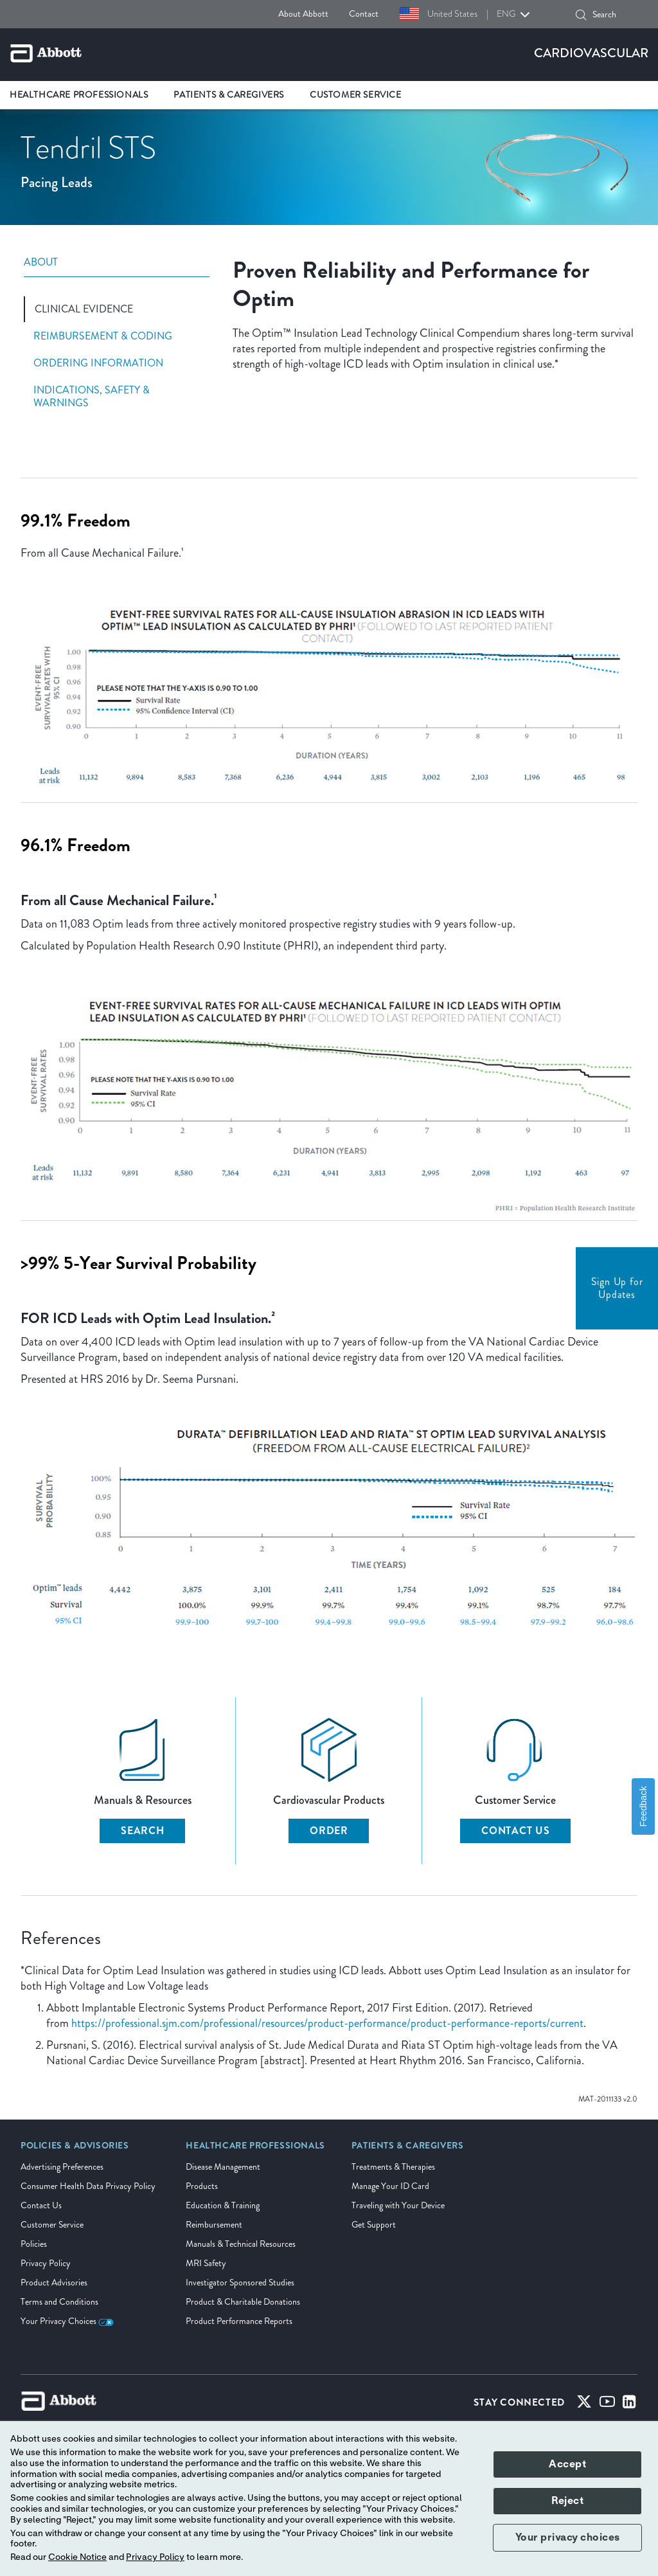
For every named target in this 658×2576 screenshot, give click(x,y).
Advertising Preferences (62, 2167)
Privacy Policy (46, 2263)
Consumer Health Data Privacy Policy (88, 2186)
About (41, 262)
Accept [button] (567, 2464)
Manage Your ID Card (390, 2186)
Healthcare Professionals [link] (79, 95)
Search (142, 1830)
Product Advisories (54, 2282)
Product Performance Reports (239, 2321)
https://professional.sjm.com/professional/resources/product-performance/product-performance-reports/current (327, 2023)
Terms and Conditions (59, 2302)
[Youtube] (607, 2404)
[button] (581, 15)
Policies (34, 2244)
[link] (75, 2150)
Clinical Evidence (84, 309)
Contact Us (515, 1830)
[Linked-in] (629, 2404)
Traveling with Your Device (398, 2205)
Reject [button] (567, 2501)
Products (202, 2186)
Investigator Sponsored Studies (240, 2282)
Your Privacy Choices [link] (67, 2321)
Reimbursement (214, 2225)
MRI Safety (206, 2263)
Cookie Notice (77, 2557)
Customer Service (52, 2225)
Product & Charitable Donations (243, 2302)
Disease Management (223, 2167)
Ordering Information (98, 363)
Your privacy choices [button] (567, 2537)
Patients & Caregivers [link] (228, 95)
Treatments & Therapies (393, 2167)
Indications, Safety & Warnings (91, 397)
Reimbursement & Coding (102, 336)
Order (329, 1830)
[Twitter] (584, 2404)
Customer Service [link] (356, 95)
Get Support (373, 2225)
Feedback (643, 1806)
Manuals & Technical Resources (241, 2244)
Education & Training (223, 2205)
